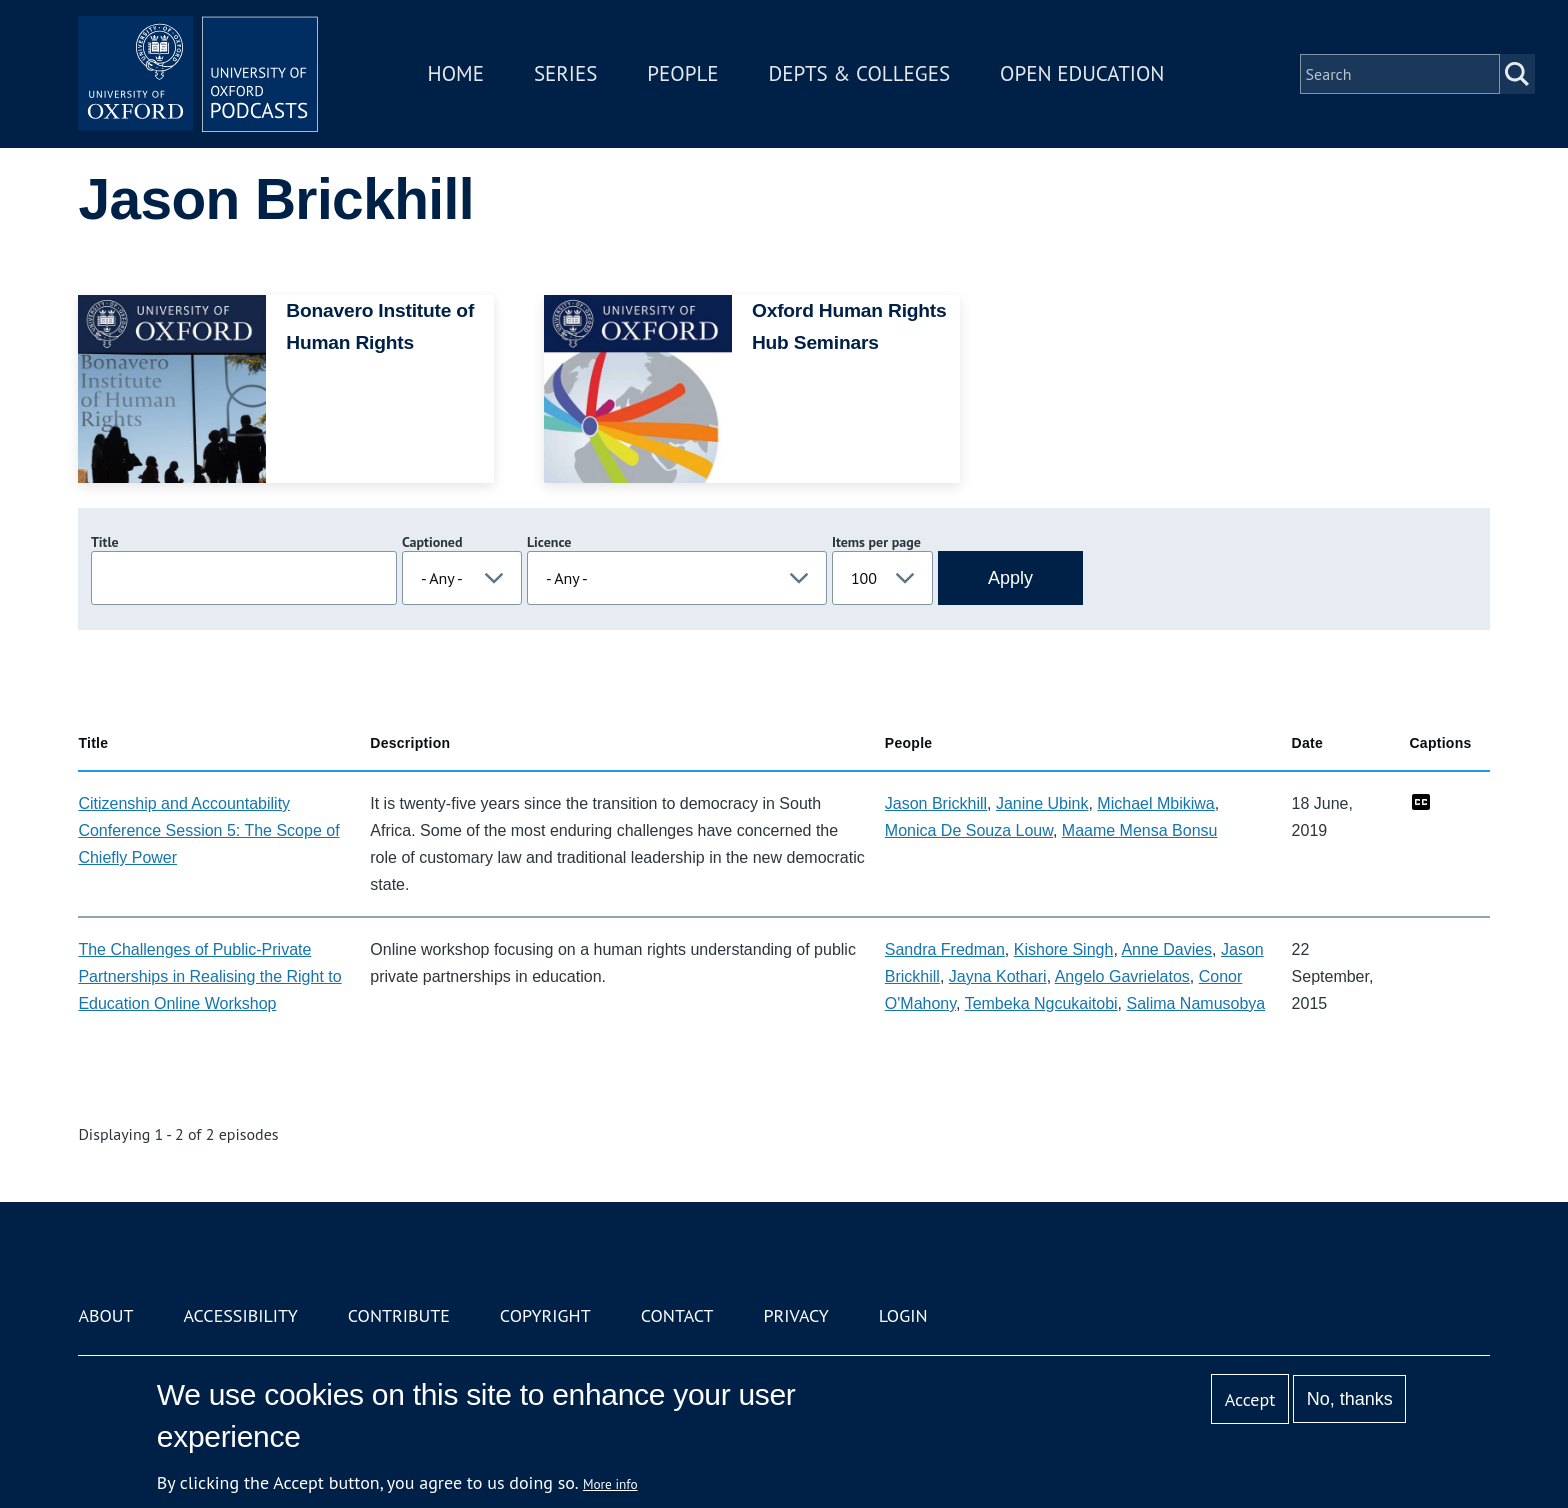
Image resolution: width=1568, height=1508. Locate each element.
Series (565, 73)
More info (610, 1484)
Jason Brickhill (936, 803)
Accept (1250, 1399)
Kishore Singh (1064, 949)
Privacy (796, 1315)
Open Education (1082, 73)
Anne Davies (1166, 949)
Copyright (545, 1315)
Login (903, 1315)
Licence (549, 542)
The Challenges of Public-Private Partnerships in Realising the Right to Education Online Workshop (209, 976)
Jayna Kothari (998, 976)
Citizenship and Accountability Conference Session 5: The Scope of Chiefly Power (208, 830)
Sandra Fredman (945, 949)
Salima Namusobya (1196, 1003)
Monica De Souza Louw (969, 830)
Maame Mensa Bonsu (1140, 830)
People (682, 73)
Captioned (432, 542)
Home (456, 73)
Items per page (876, 542)
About (105, 1315)
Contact (677, 1315)
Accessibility (240, 1315)
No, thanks (1350, 1399)
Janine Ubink (1042, 803)
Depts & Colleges (860, 73)
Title (105, 542)
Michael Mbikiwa (1155, 803)
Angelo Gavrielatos (1122, 976)
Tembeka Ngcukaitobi (1041, 1003)
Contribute (399, 1315)
